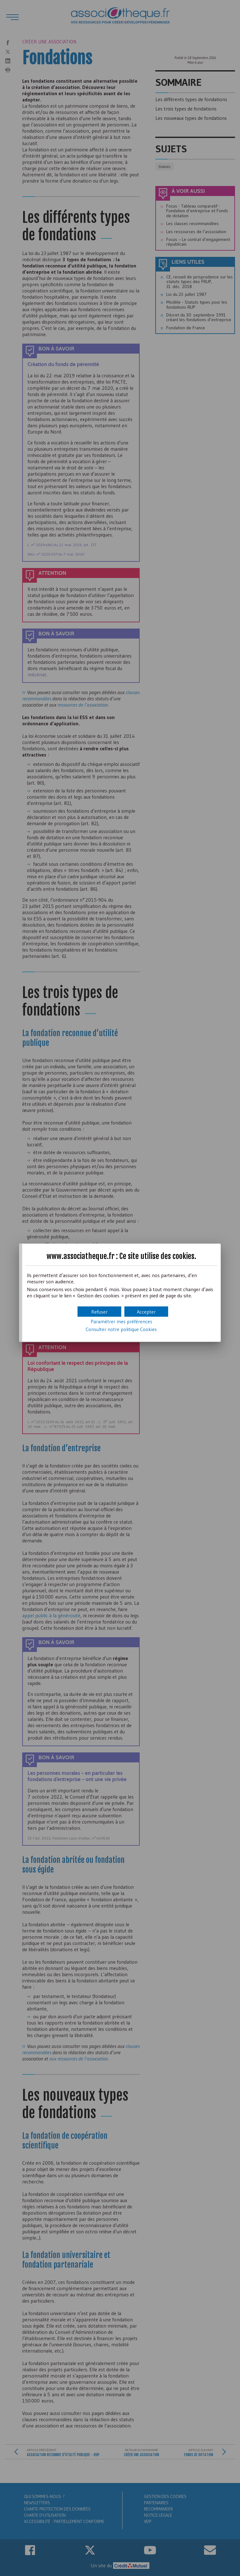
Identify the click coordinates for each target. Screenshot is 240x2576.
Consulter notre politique (121, 1329)
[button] (146, 1311)
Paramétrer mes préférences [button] (121, 1321)
